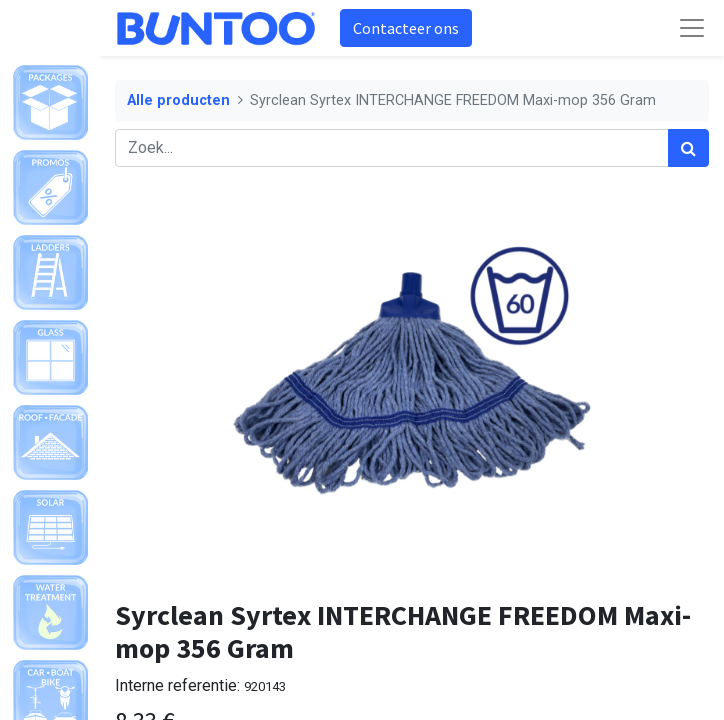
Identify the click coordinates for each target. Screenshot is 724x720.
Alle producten (178, 100)
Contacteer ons (406, 28)
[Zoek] (688, 148)
